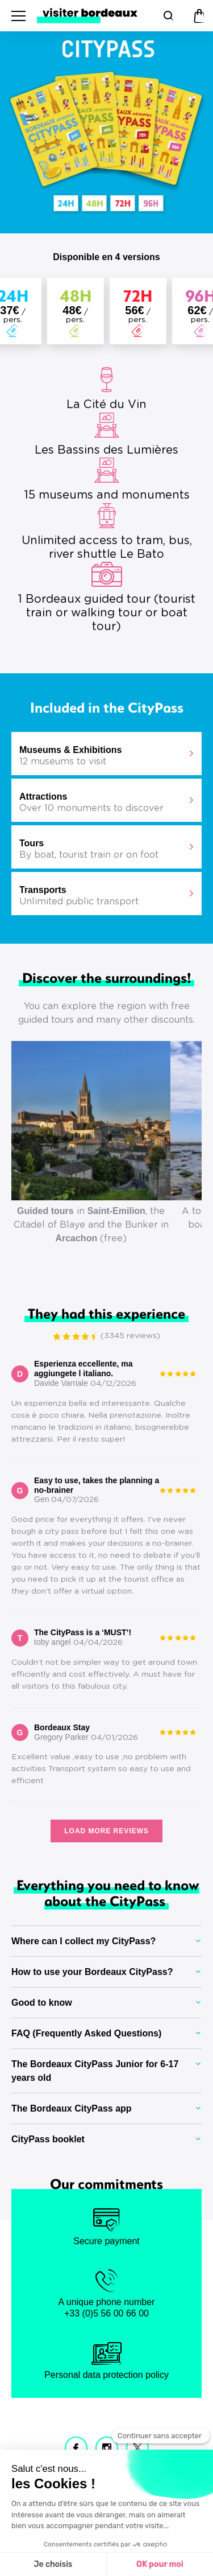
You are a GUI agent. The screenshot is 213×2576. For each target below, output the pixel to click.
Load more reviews (106, 1831)
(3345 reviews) (130, 1336)
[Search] (167, 15)
